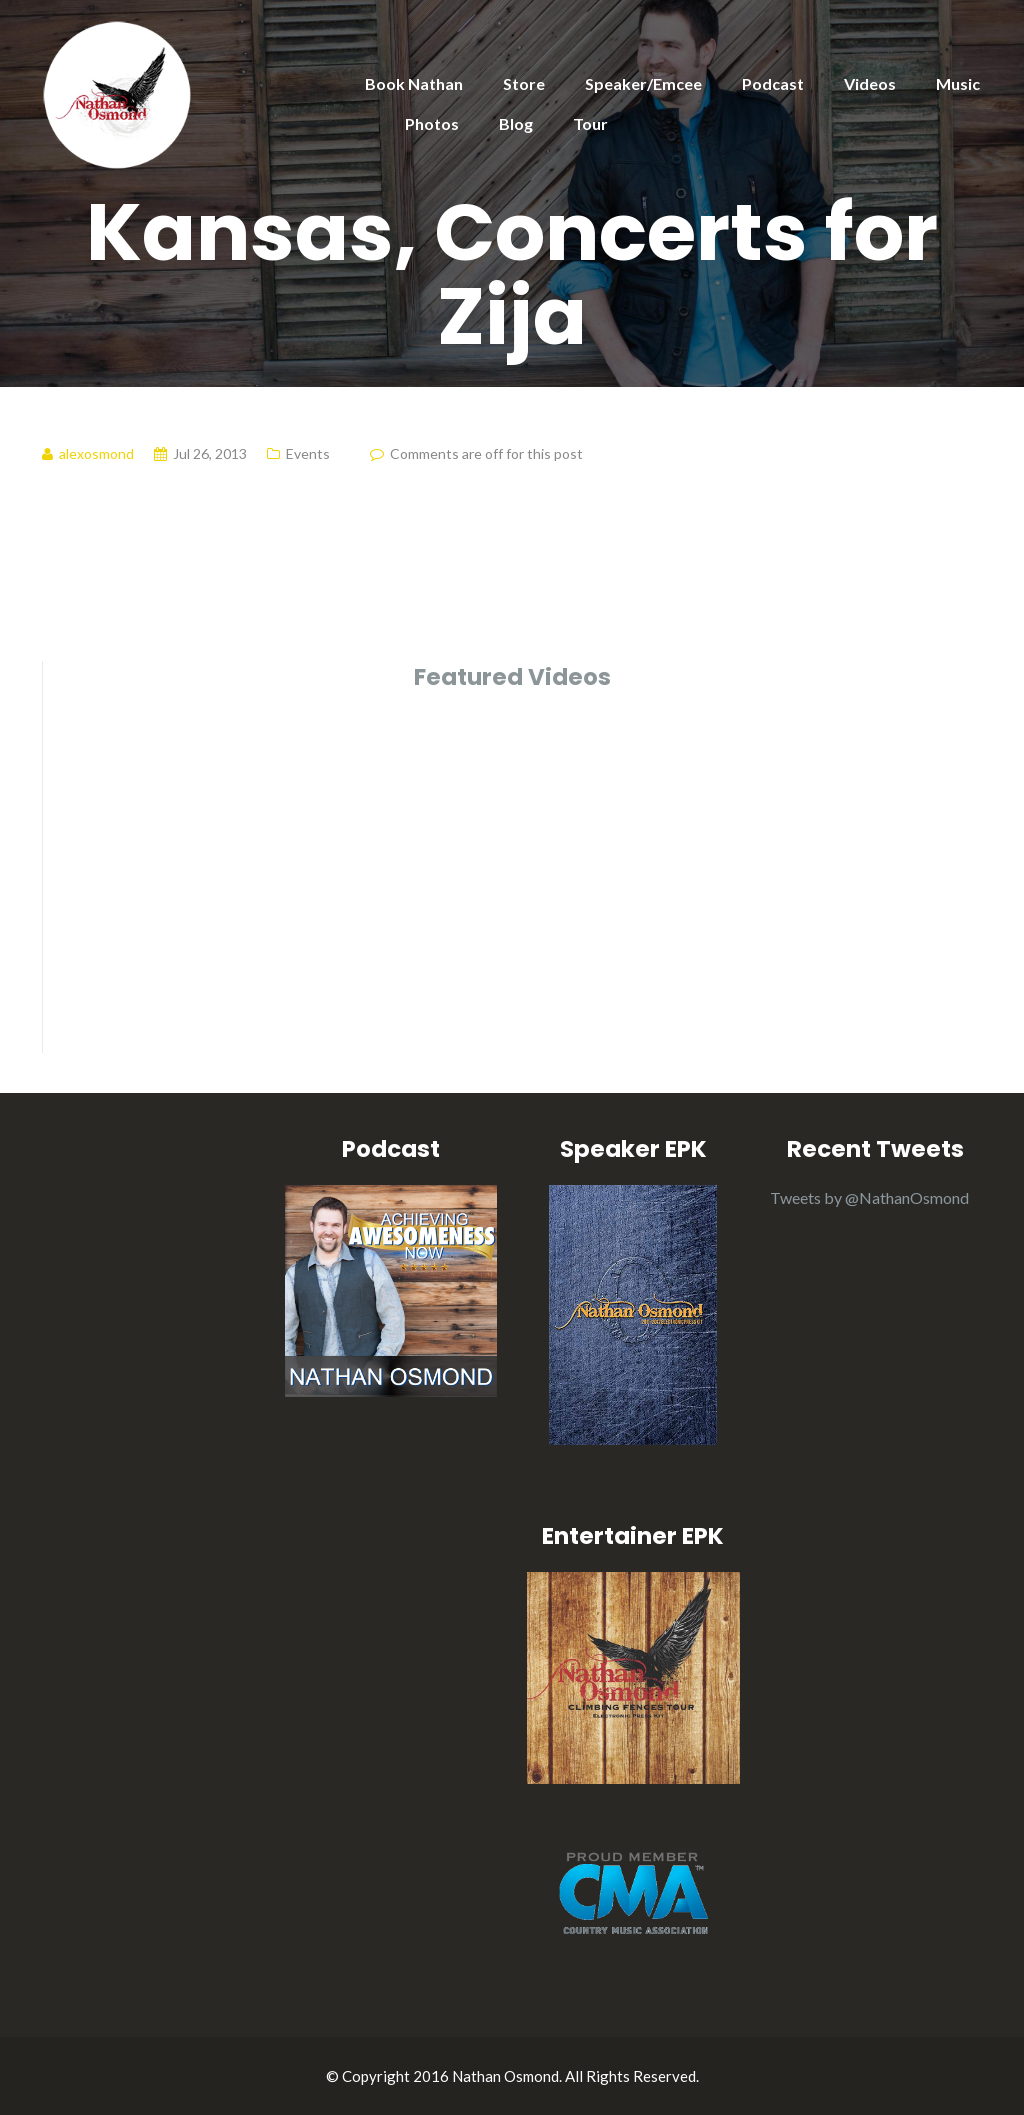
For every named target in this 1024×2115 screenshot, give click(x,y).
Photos (432, 123)
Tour (590, 123)
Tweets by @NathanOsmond (869, 1197)
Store (524, 83)
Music (958, 83)
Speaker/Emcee (643, 83)
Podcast (773, 83)
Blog (516, 123)
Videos (870, 83)
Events (308, 453)
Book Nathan (414, 83)
